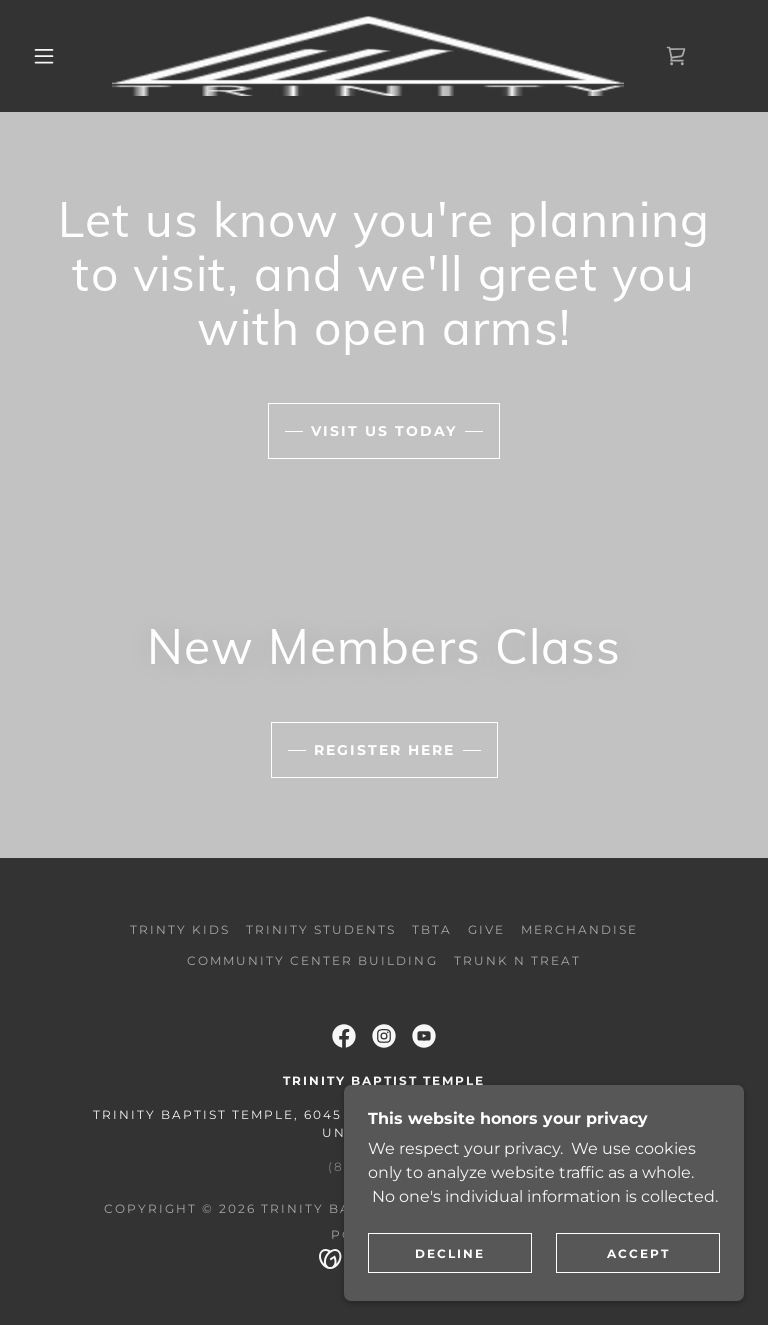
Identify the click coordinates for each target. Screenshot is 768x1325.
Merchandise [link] (579, 929)
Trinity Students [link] (321, 929)
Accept (638, 1253)
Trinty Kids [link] (180, 929)
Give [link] (486, 929)
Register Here (384, 750)
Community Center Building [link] (312, 960)
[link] (368, 56)
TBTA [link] (432, 929)
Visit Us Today (384, 431)
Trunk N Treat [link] (517, 960)
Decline (450, 1253)
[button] (44, 56)
